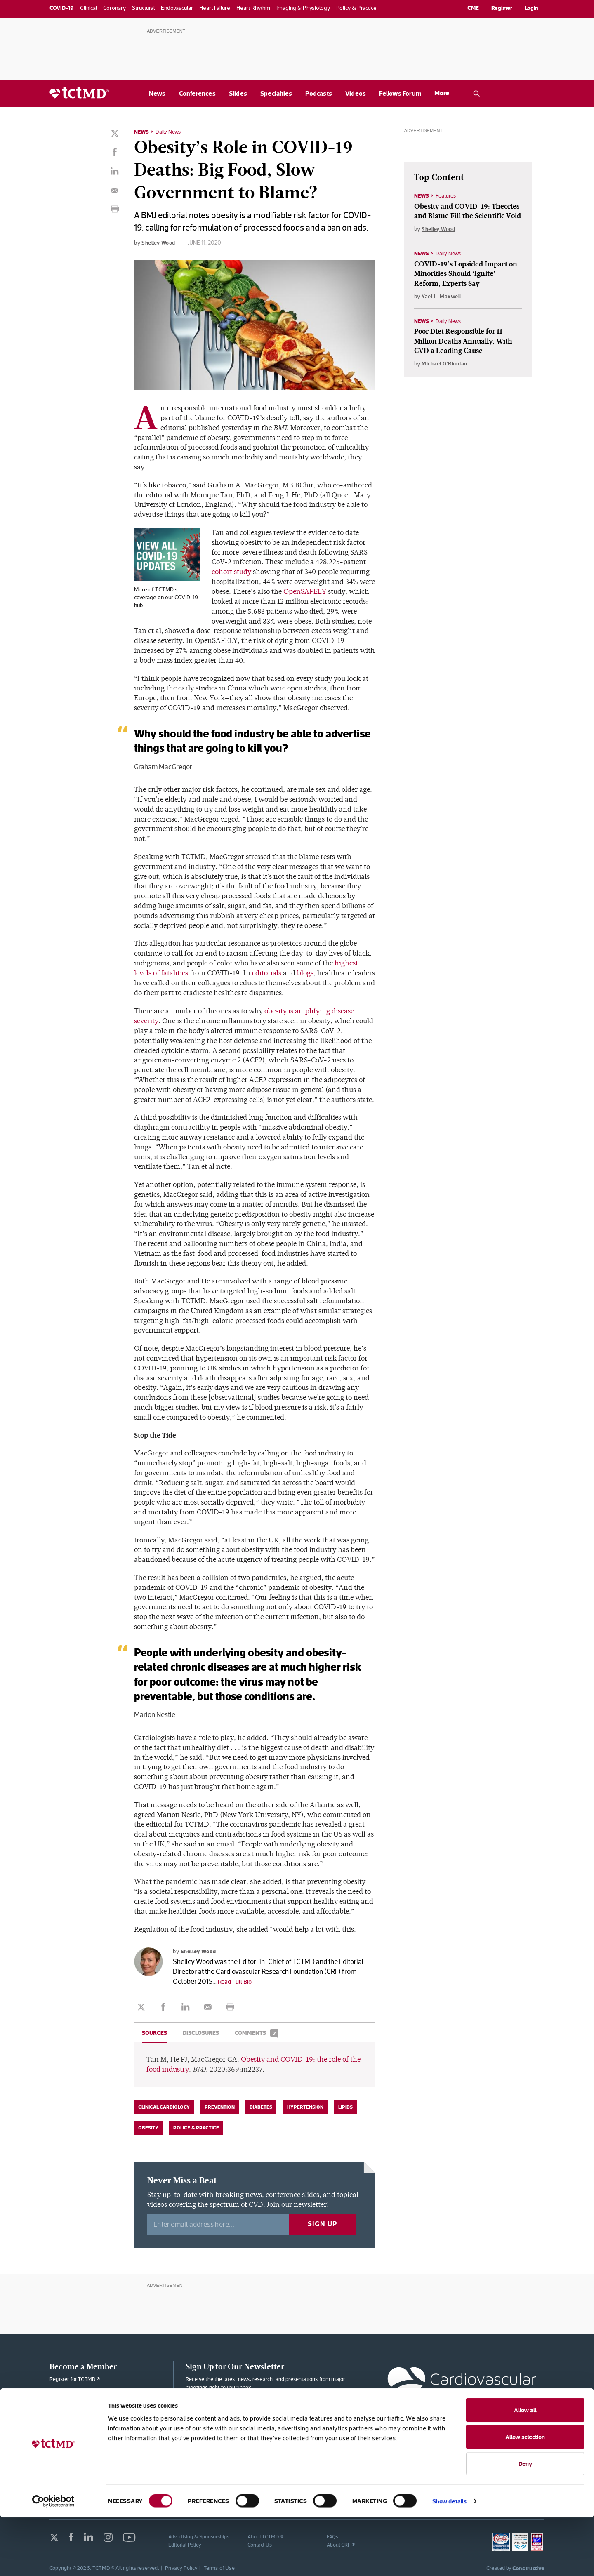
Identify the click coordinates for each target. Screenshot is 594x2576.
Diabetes (261, 2106)
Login (531, 8)
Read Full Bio (236, 1980)
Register (501, 8)
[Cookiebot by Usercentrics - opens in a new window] (53, 2560)
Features (448, 195)
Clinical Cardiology (164, 2106)
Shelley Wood (160, 242)
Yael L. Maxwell (443, 297)
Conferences (197, 93)
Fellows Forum (400, 93)
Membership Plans (104, 2399)
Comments (256, 2031)
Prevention (220, 2106)
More (441, 93)
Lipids (345, 2106)
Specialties (276, 93)
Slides (238, 93)
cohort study (231, 571)
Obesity (148, 2126)
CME (473, 8)
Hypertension (305, 2106)
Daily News (170, 131)
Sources (154, 2031)
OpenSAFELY (304, 591)
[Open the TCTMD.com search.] (476, 93)
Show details (449, 2559)
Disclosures (201, 2031)
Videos (355, 93)
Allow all (525, 2468)
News (157, 93)
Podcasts (318, 93)
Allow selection (525, 2495)
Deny (525, 2522)
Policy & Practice (196, 2126)
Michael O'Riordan (446, 364)
